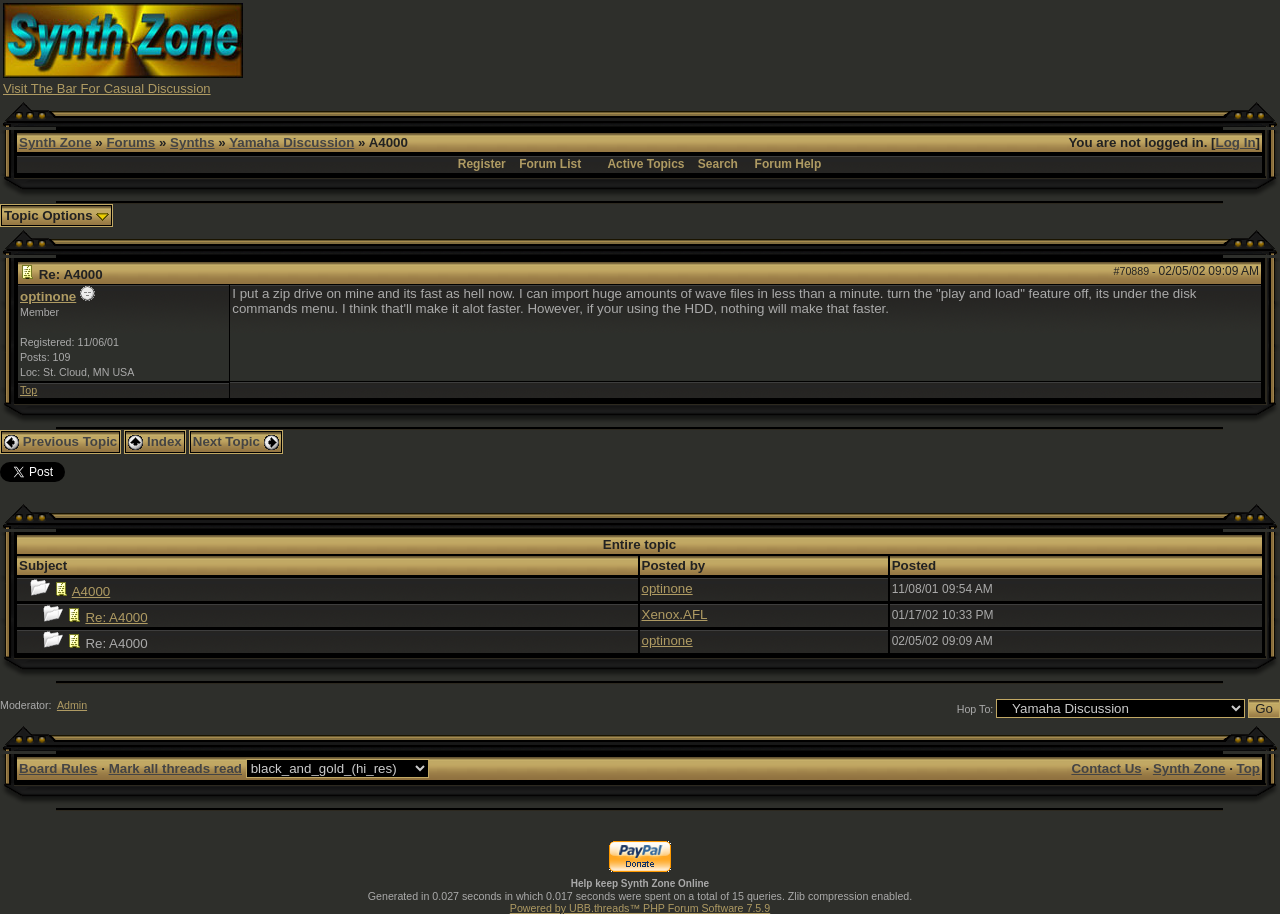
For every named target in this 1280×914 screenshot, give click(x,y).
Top (28, 390)
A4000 (91, 591)
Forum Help (788, 164)
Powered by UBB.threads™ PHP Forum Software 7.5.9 (640, 908)
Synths (192, 142)
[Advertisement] (913, 48)
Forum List (550, 164)
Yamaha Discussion (291, 142)
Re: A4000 (116, 617)
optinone (48, 296)
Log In (1236, 142)
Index (155, 441)
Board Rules (58, 768)
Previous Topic (60, 441)
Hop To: (975, 709)
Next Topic (236, 441)
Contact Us (1106, 768)
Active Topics (645, 164)
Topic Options (56, 215)
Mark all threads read (175, 768)
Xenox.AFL (675, 614)
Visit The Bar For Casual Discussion (107, 88)
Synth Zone (55, 142)
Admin (72, 705)
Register (482, 164)
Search (718, 164)
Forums (130, 142)
